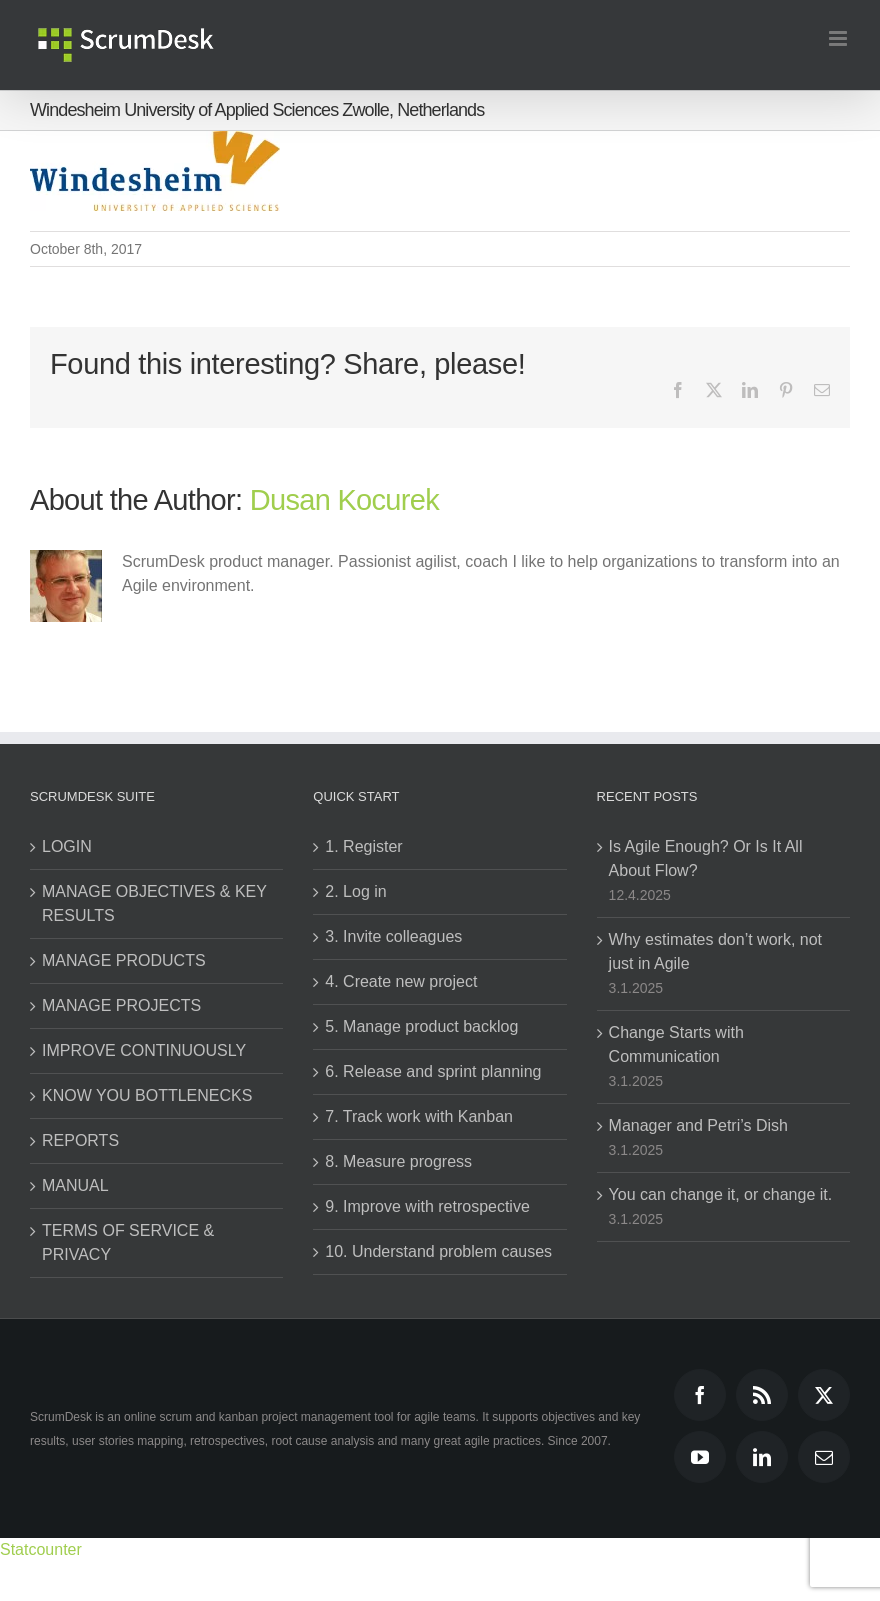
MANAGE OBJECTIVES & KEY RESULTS (154, 903)
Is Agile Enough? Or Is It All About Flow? (706, 858)
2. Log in (355, 891)
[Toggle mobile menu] (839, 38)
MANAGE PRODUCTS (124, 960)
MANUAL (75, 1185)
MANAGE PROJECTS (121, 1005)
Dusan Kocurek (344, 500)
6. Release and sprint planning (433, 1071)
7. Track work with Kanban (419, 1116)
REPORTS (80, 1140)
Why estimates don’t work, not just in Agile (715, 951)
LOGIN (67, 846)
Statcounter (41, 1549)
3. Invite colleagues (393, 936)
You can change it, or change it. (721, 1194)
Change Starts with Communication (676, 1044)
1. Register (363, 846)
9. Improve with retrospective (427, 1206)
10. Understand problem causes (438, 1251)
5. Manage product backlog (421, 1026)
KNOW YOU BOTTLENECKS (147, 1095)
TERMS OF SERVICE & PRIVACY (128, 1242)
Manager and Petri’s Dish (698, 1125)
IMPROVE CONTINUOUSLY (144, 1050)
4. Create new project (401, 981)
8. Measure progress (398, 1161)
